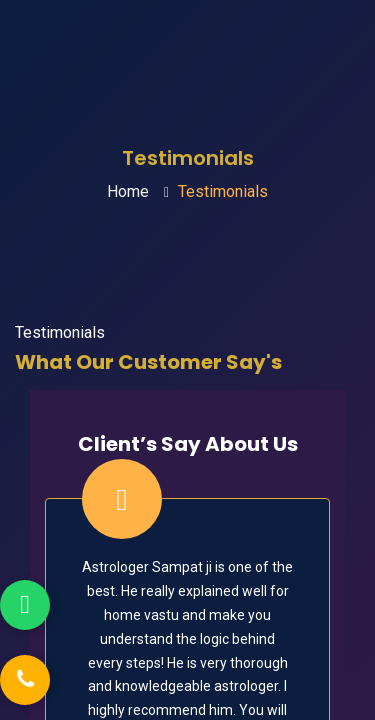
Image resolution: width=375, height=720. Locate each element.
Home (128, 191)
